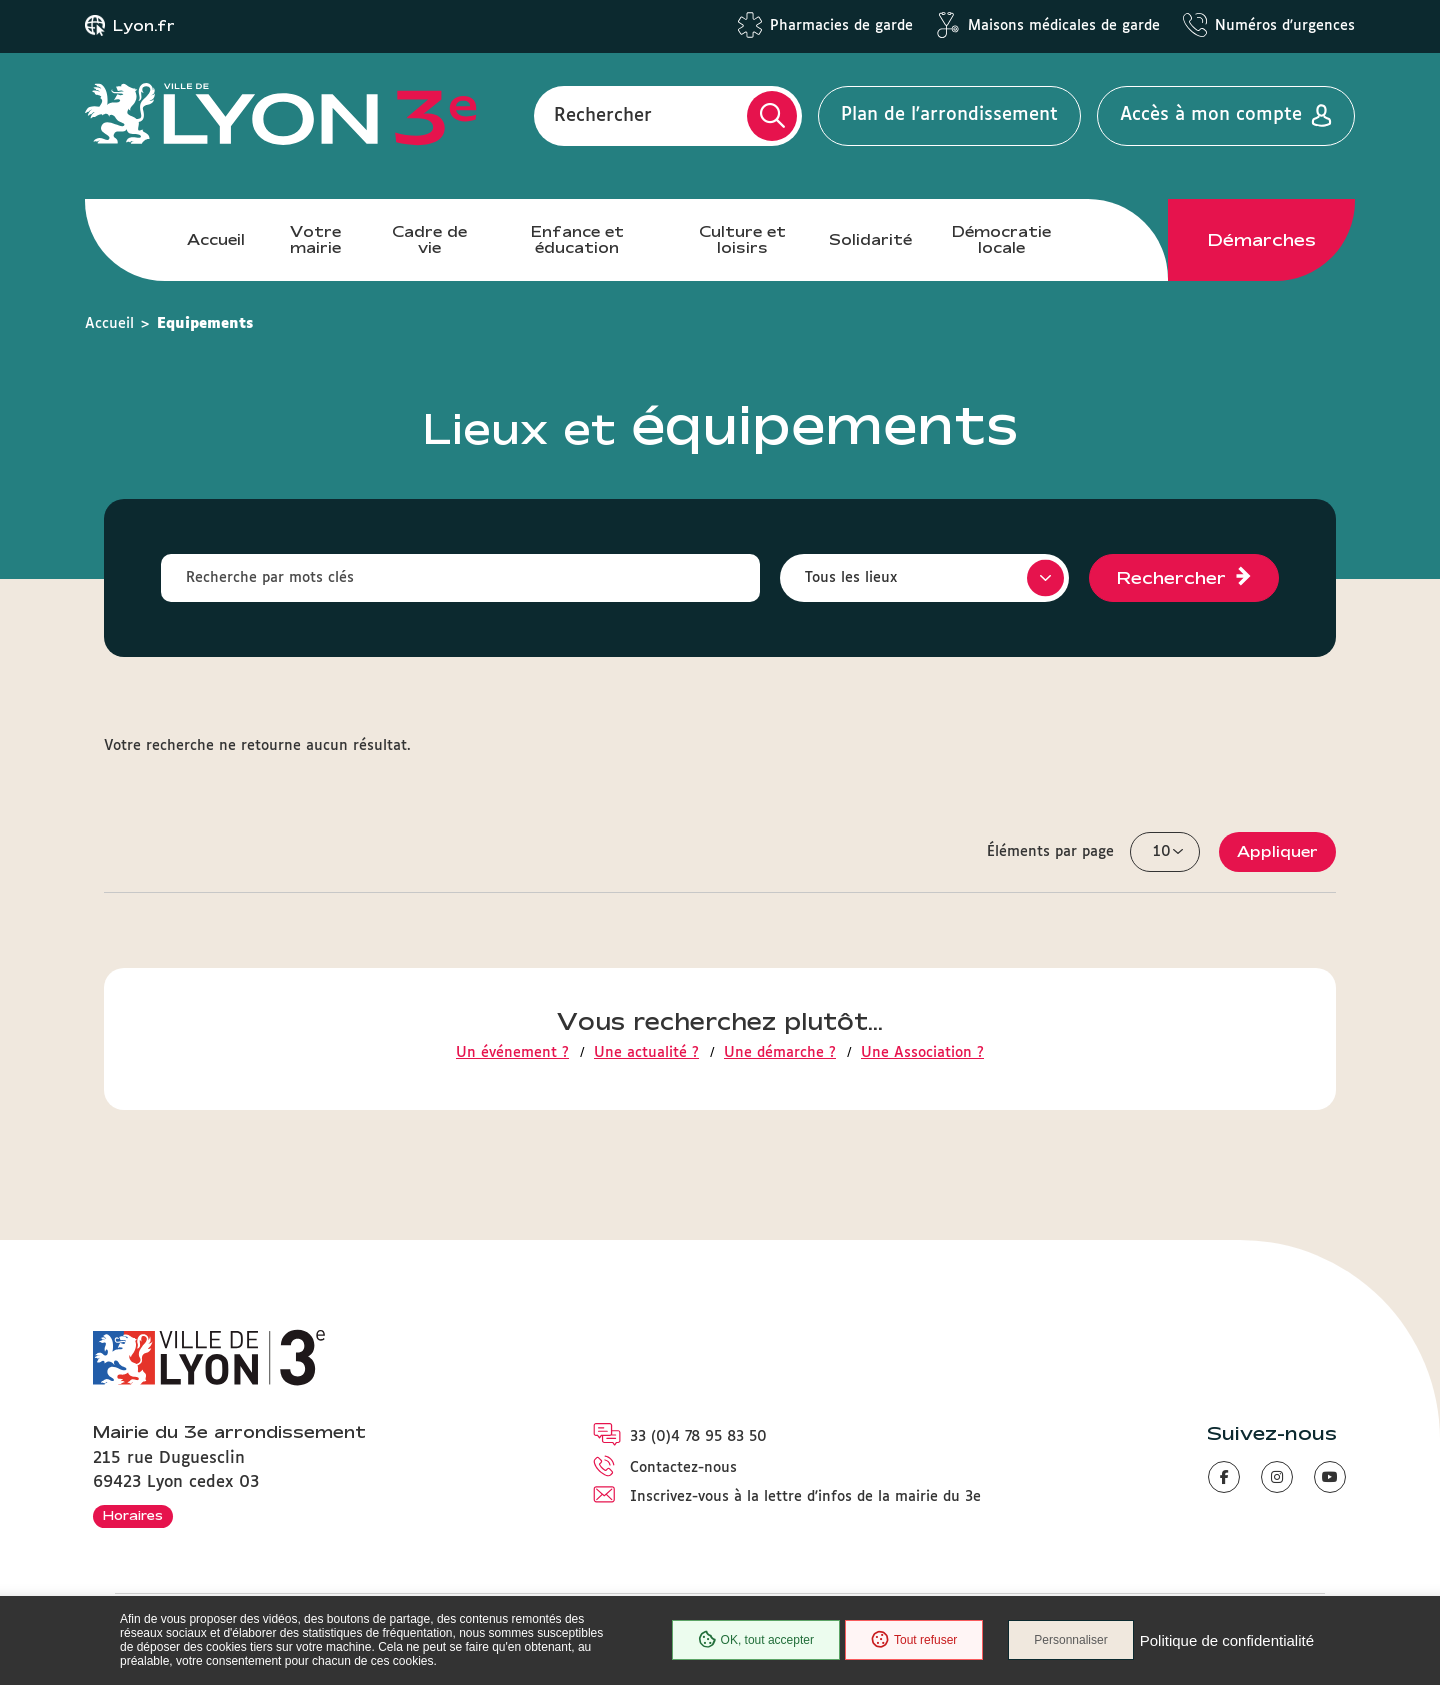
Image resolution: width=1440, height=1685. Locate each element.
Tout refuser (914, 1640)
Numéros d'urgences (1285, 26)
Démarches (1262, 240)
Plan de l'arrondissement (949, 115)
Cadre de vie (429, 239)
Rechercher (603, 115)
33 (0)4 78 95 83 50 (698, 1437)
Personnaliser (1070, 1640)
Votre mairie (315, 239)
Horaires (133, 1515)
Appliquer (1277, 851)
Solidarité (870, 239)
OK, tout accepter (756, 1640)
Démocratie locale (1001, 239)
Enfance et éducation (577, 239)
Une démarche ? (780, 1053)
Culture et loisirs (742, 239)
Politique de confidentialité (1227, 1640)
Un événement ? (512, 1053)
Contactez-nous (683, 1468)
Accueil (216, 239)
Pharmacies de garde (841, 26)
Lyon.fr (144, 26)
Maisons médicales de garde (1064, 26)
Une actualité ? (646, 1053)
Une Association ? (922, 1053)
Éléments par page (1050, 852)
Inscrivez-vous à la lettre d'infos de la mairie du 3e (805, 1497)
